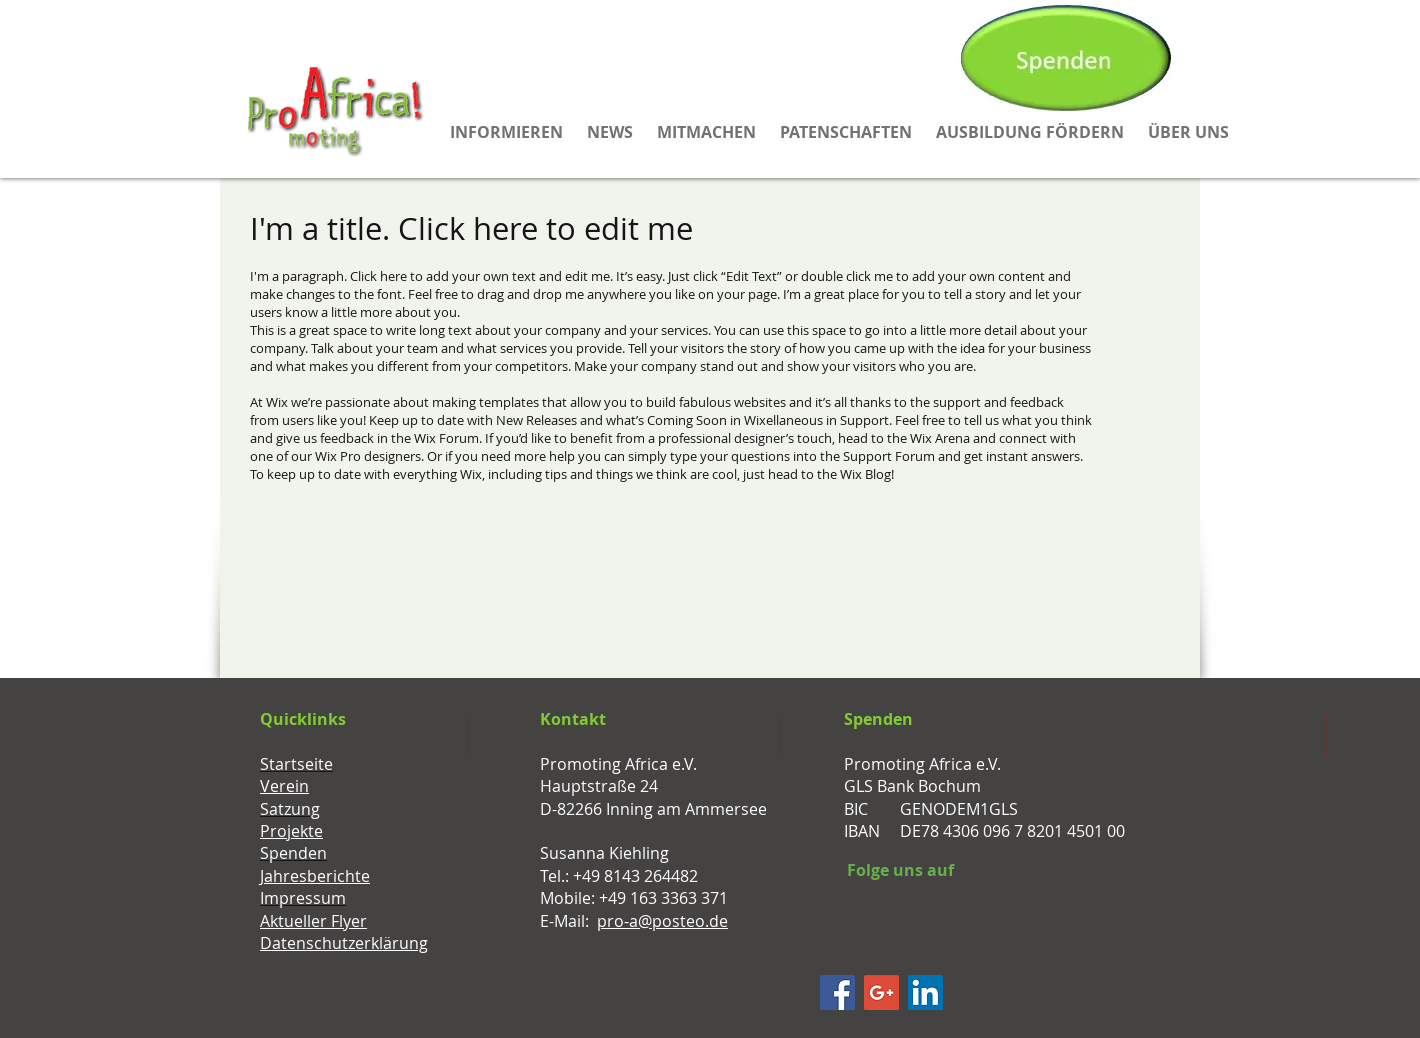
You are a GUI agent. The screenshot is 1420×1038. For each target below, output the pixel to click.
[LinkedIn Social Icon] (925, 992)
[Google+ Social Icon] (881, 992)
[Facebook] (837, 992)
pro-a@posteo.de (662, 921)
